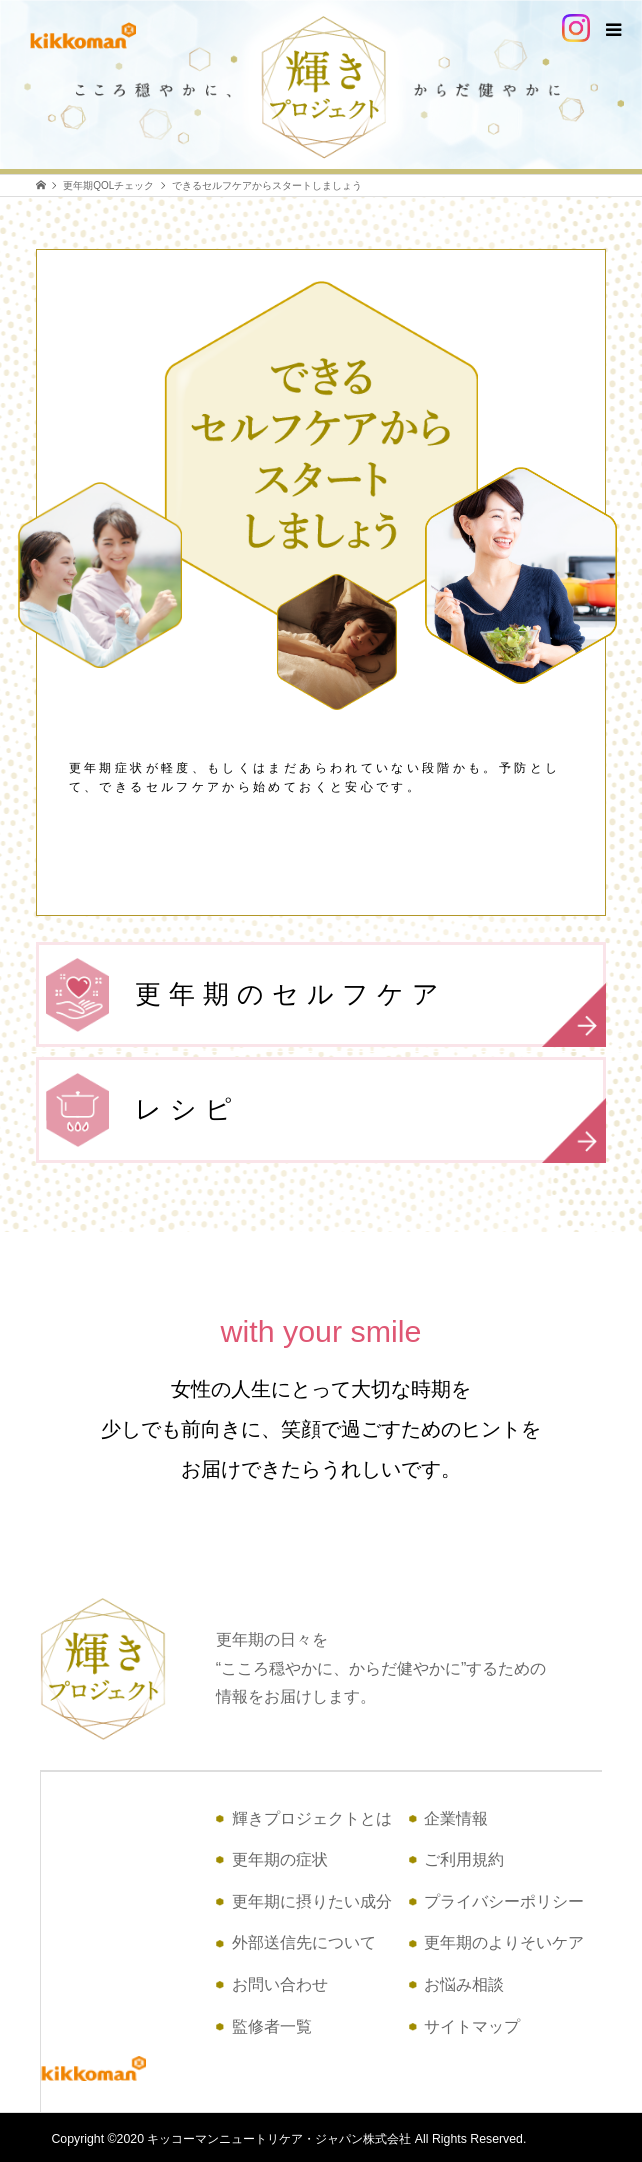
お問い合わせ (280, 1984)
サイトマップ (472, 2026)
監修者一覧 (272, 2026)
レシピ (369, 1127)
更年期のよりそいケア (504, 1942)
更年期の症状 (280, 1859)
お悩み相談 (464, 1984)
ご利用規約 (464, 1859)
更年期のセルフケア (369, 1012)
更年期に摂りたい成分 (312, 1901)
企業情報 (456, 1818)
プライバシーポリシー (504, 1901)
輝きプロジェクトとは (312, 1818)
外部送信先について (304, 1942)
